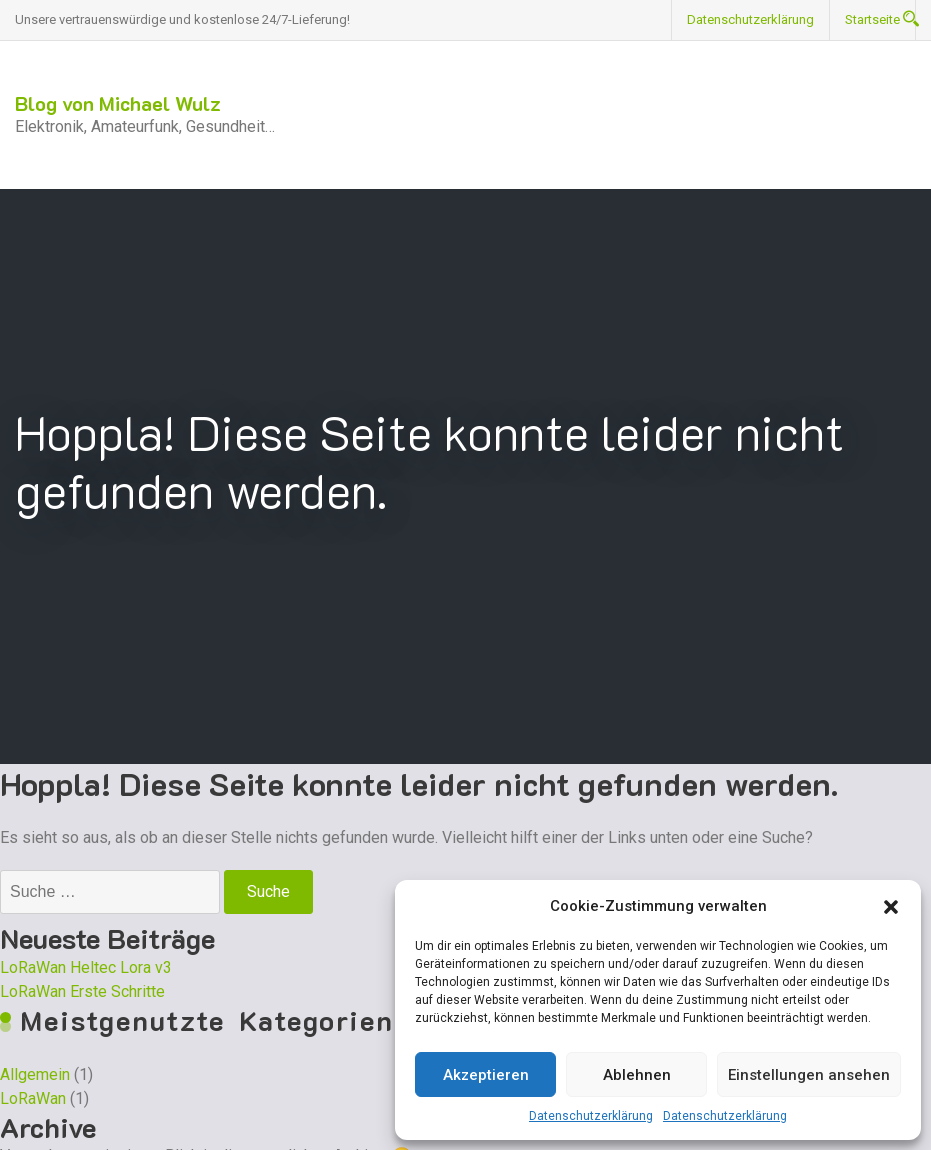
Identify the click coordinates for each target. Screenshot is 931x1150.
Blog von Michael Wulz (118, 103)
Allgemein (35, 1074)
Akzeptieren (486, 1075)
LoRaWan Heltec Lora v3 (86, 967)
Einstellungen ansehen (809, 1075)
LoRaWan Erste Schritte (82, 991)
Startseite (872, 19)
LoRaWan (33, 1098)
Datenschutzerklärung (591, 1116)
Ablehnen (637, 1075)
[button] (891, 906)
